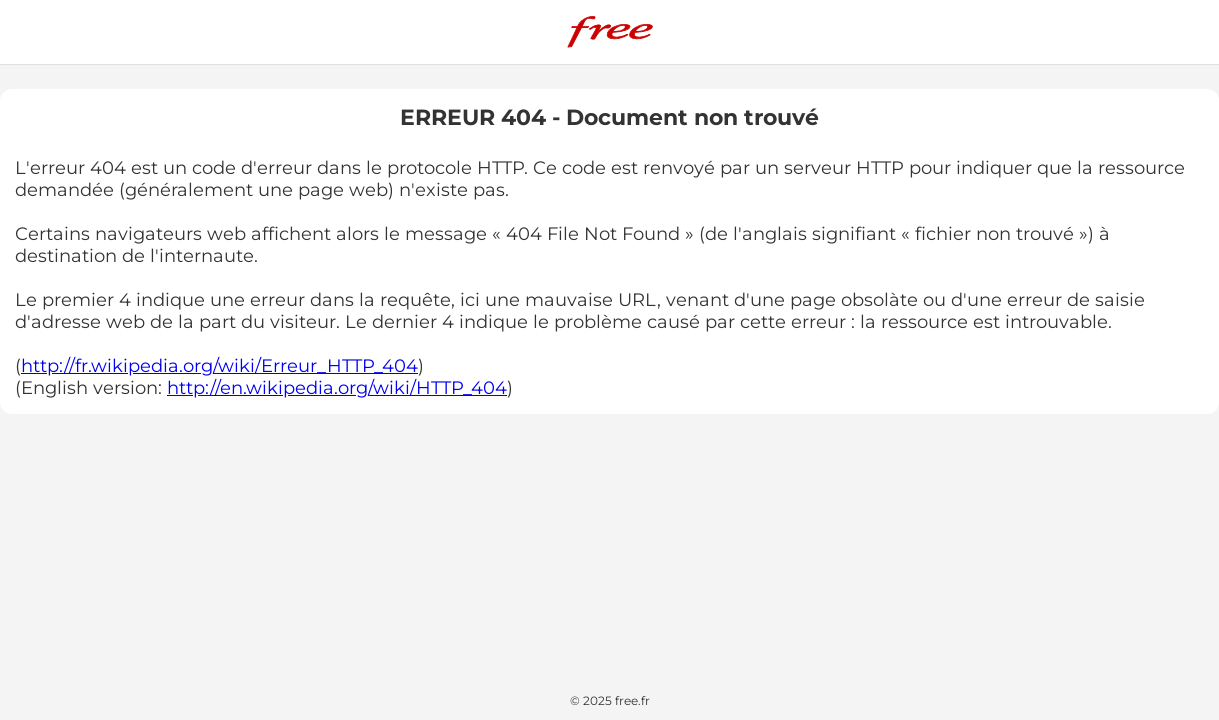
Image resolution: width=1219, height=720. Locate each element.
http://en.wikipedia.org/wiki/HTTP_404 (337, 388)
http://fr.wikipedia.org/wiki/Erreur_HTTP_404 (219, 366)
